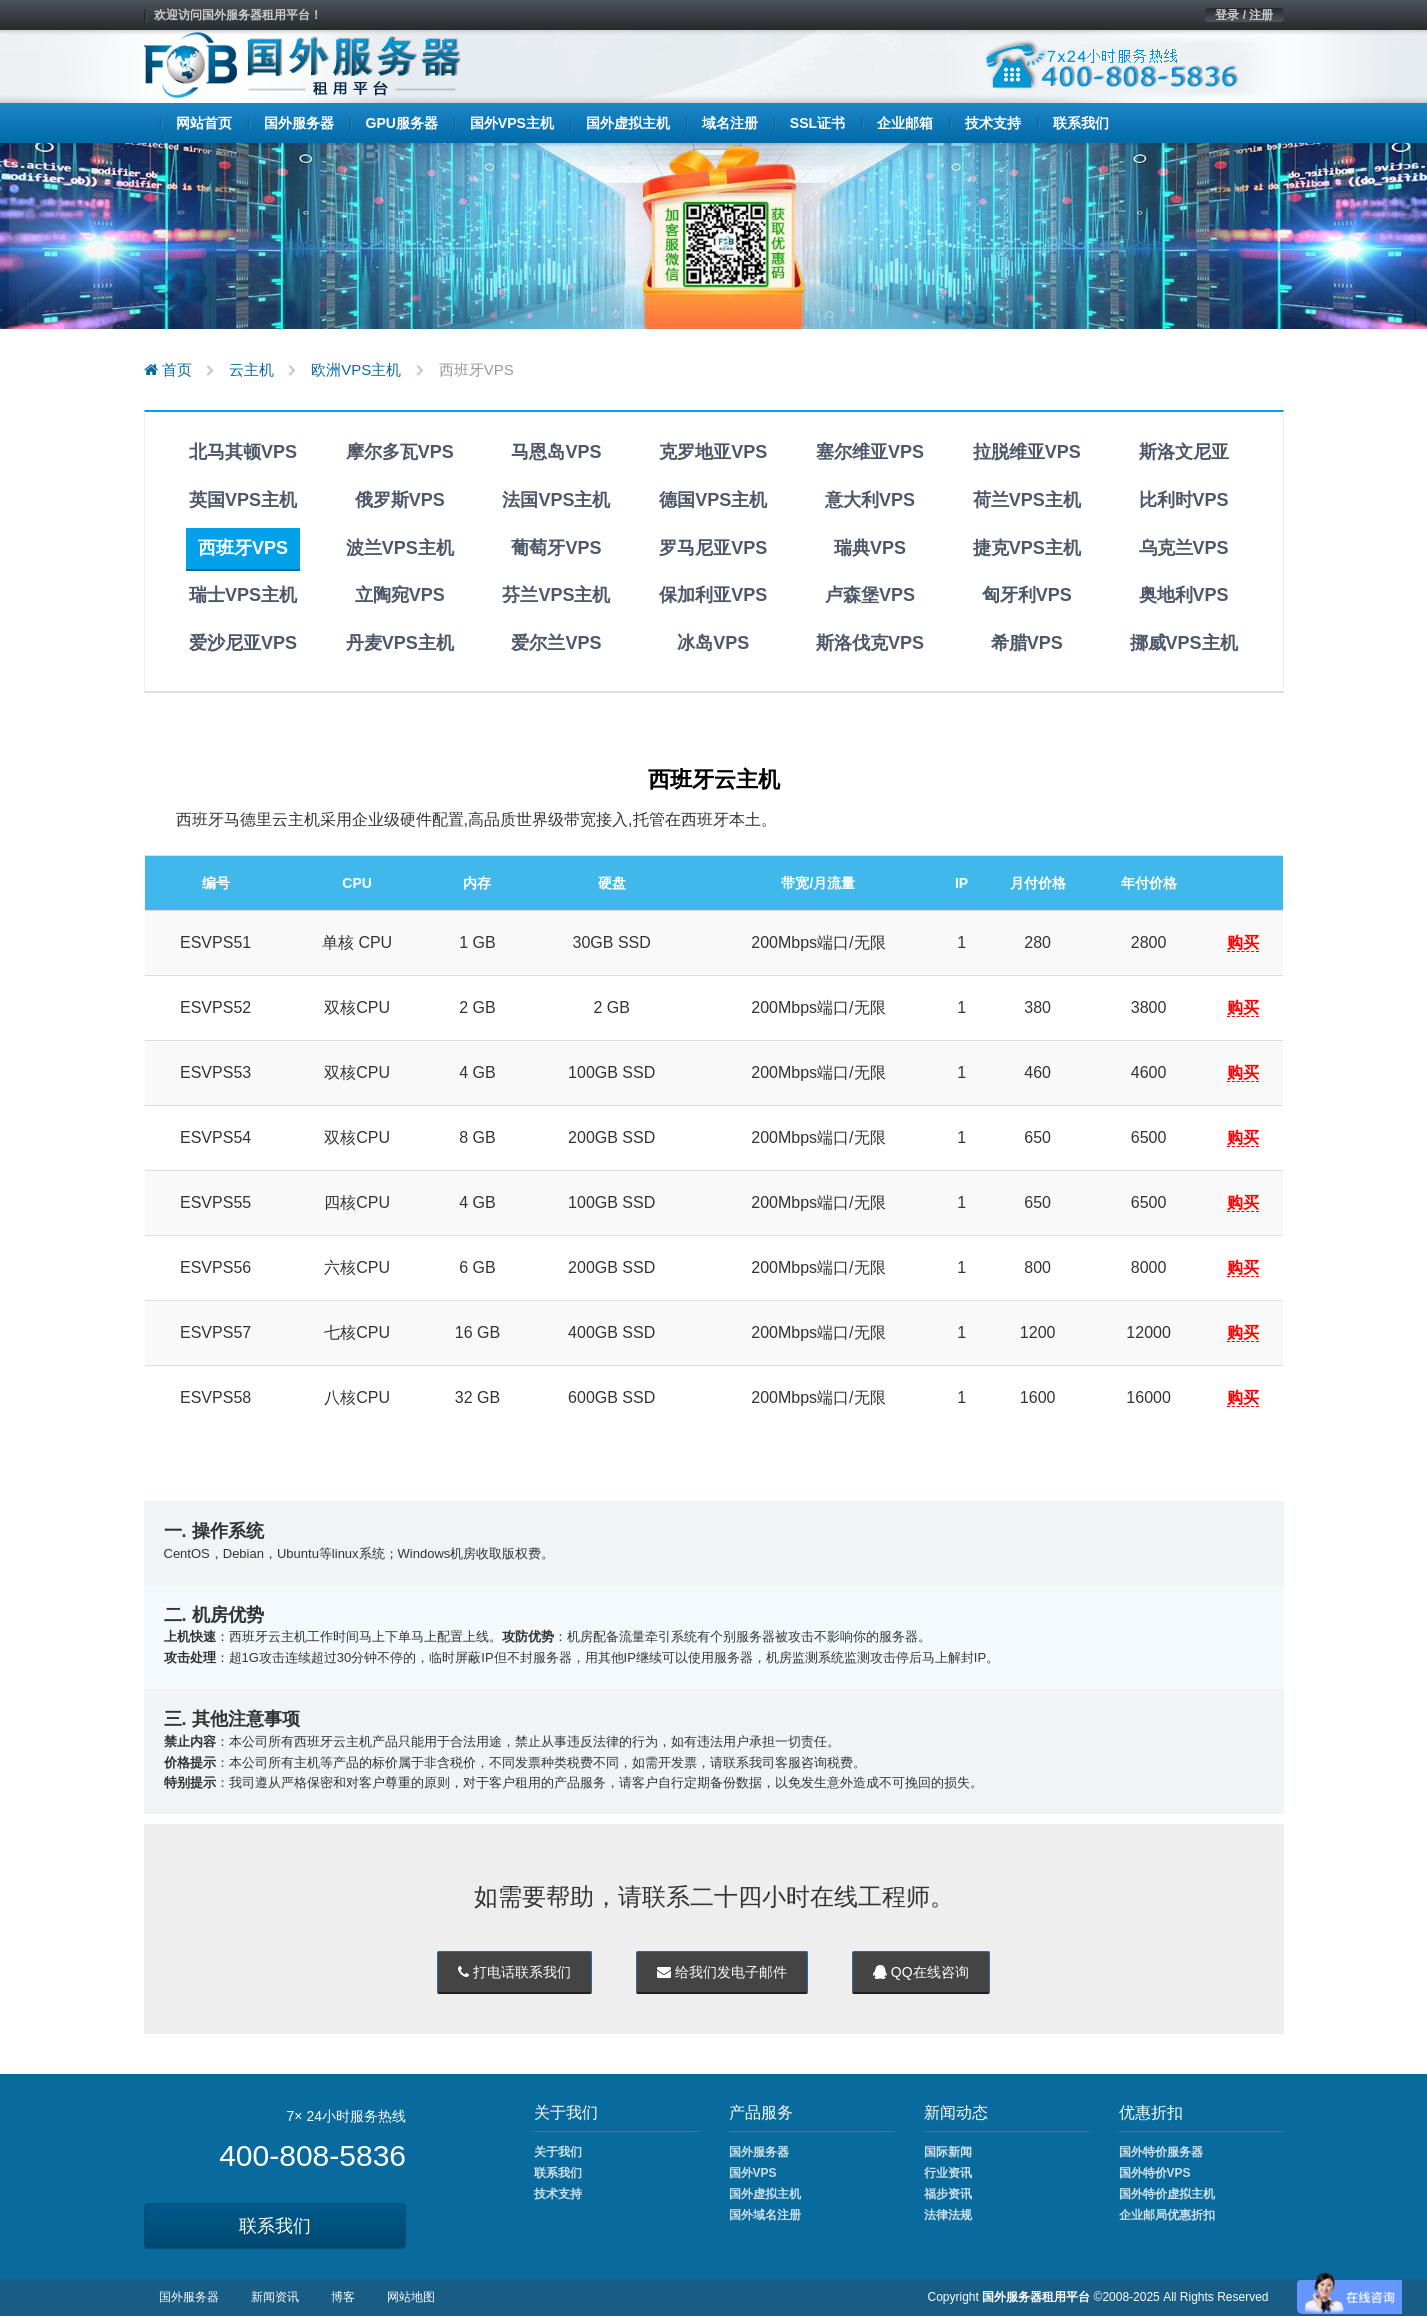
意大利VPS (870, 500)
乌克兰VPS (1184, 548)
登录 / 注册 (1244, 15)
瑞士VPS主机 (243, 595)
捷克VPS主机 (1027, 548)
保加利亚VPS (713, 595)
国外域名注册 (765, 2215)
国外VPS (753, 2173)
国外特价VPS (1155, 2173)
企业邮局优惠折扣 (1167, 2215)
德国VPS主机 (713, 500)
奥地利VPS (1184, 595)
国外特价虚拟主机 (1167, 2194)
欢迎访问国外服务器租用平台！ (238, 15)
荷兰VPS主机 (1027, 500)
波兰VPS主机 (400, 548)
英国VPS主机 (243, 500)
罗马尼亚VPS (713, 548)
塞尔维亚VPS (870, 452)
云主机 (251, 369)
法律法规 (948, 2215)
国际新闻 (948, 2152)
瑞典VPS (870, 548)
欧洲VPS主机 (356, 369)
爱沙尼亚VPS (243, 643)
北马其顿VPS (243, 452)
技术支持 (558, 2194)
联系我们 (275, 2226)
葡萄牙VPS (556, 548)
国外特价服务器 (1161, 2152)
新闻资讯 (275, 2297)
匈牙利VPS (1027, 595)
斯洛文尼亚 (1184, 452)
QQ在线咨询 (921, 1972)
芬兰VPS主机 (556, 595)
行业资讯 (948, 2173)
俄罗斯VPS (400, 500)
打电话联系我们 (514, 1972)
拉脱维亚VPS (1027, 452)
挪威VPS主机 (1184, 643)
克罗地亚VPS (713, 452)
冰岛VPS (713, 643)
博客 (343, 2297)
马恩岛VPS (556, 452)
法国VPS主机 (556, 500)
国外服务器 (759, 2152)
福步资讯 (948, 2194)
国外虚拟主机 (765, 2194)
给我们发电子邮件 (722, 1972)
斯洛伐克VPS (870, 643)
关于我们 (558, 2152)
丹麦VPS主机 (400, 643)
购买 (1243, 942)
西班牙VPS (243, 548)
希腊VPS (1027, 643)
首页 (168, 369)
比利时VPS (1184, 500)
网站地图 (411, 2297)
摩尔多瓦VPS (400, 452)
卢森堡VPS (870, 595)
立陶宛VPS (400, 595)
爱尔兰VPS (556, 643)
